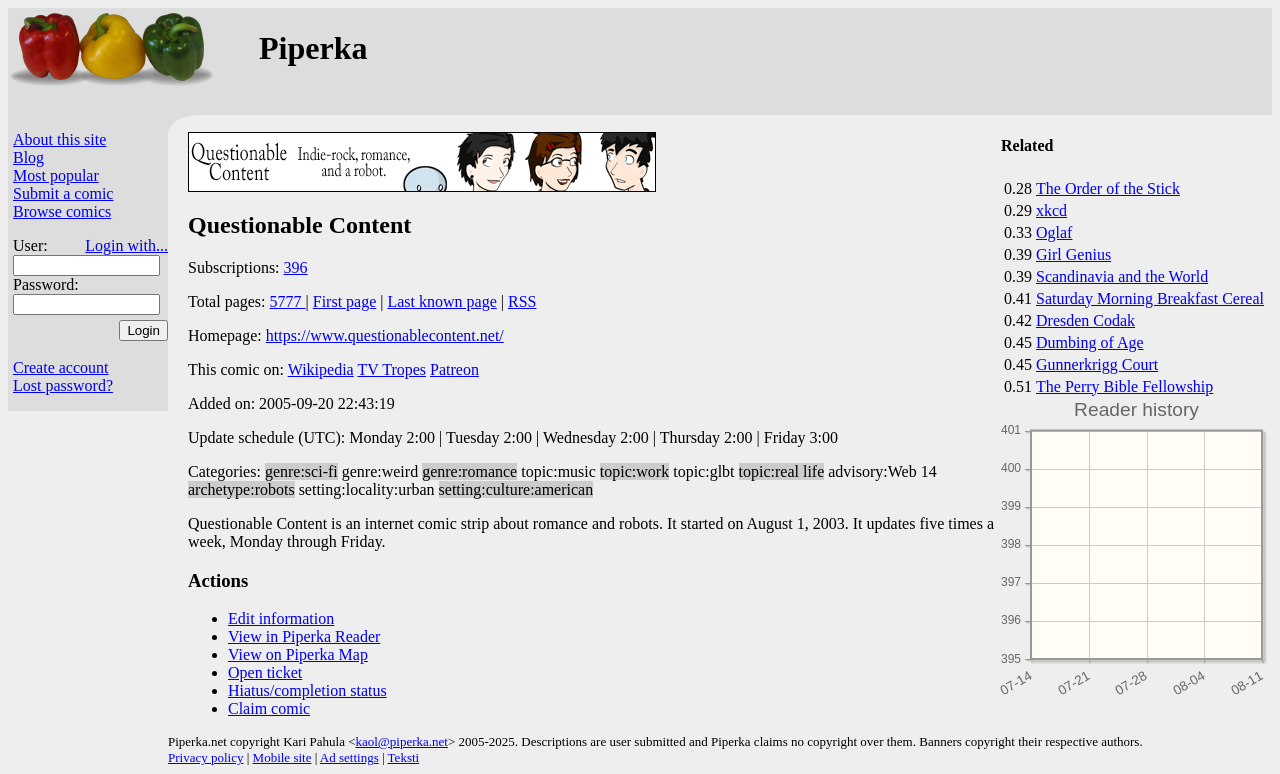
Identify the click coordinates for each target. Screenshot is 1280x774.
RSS (522, 301)
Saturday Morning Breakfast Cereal (1150, 298)
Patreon (454, 369)
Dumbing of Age (1090, 342)
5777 (288, 301)
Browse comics (62, 211)
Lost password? (63, 385)
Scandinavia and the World (1122, 276)
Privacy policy (205, 757)
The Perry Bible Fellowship (1124, 386)
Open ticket (265, 672)
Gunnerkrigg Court (1097, 364)
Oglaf (1054, 232)
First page (345, 301)
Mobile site (282, 757)
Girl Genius (1073, 254)
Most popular (56, 175)
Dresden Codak (1085, 320)
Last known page (441, 301)
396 (296, 267)
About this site (59, 139)
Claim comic (269, 708)
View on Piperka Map (298, 654)
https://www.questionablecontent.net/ (385, 335)
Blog (28, 157)
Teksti (404, 757)
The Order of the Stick (1108, 188)
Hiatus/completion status (307, 690)
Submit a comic (63, 193)
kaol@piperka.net (401, 741)
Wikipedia (321, 369)
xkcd (1051, 210)
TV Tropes (391, 369)
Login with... (126, 245)
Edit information (281, 618)
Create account (61, 367)
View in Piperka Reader (304, 636)
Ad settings (349, 757)
